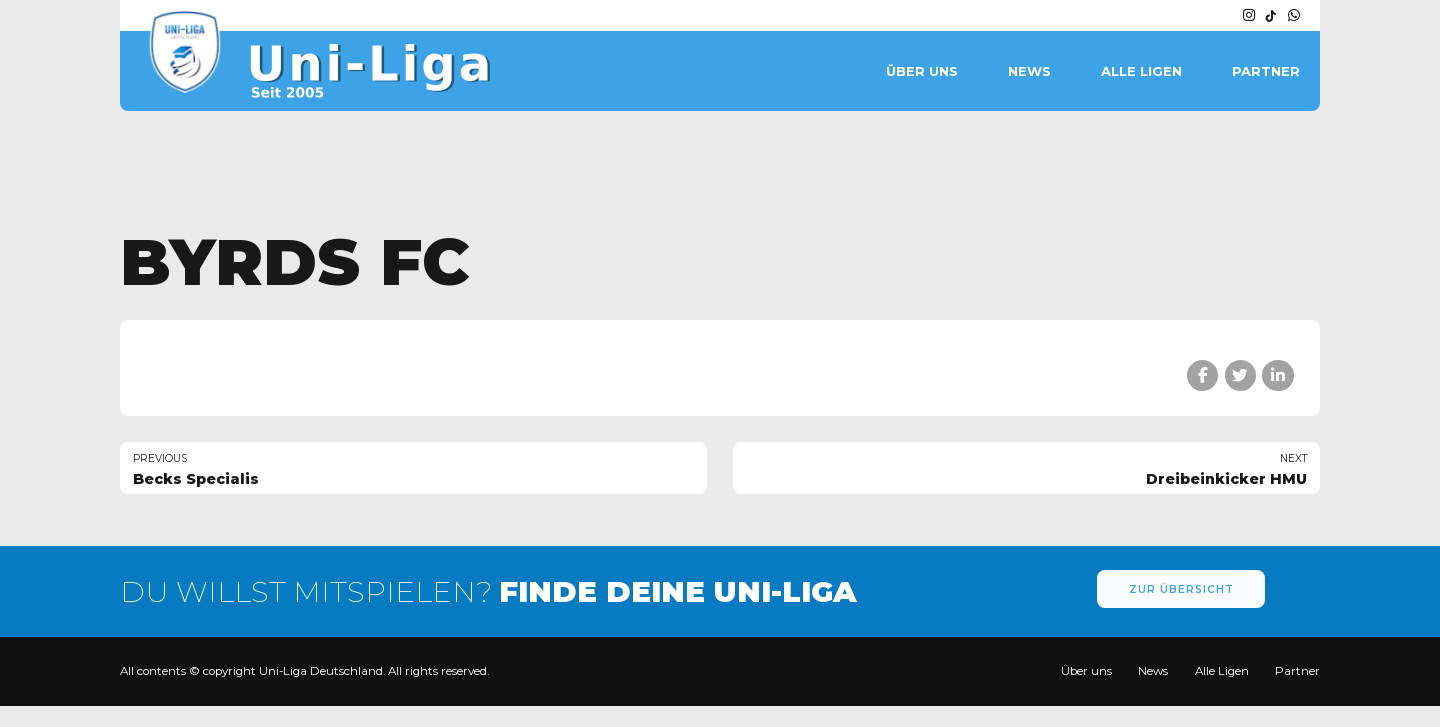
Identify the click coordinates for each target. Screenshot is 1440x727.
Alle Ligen (1141, 71)
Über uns (922, 71)
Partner (1266, 71)
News (1029, 71)
